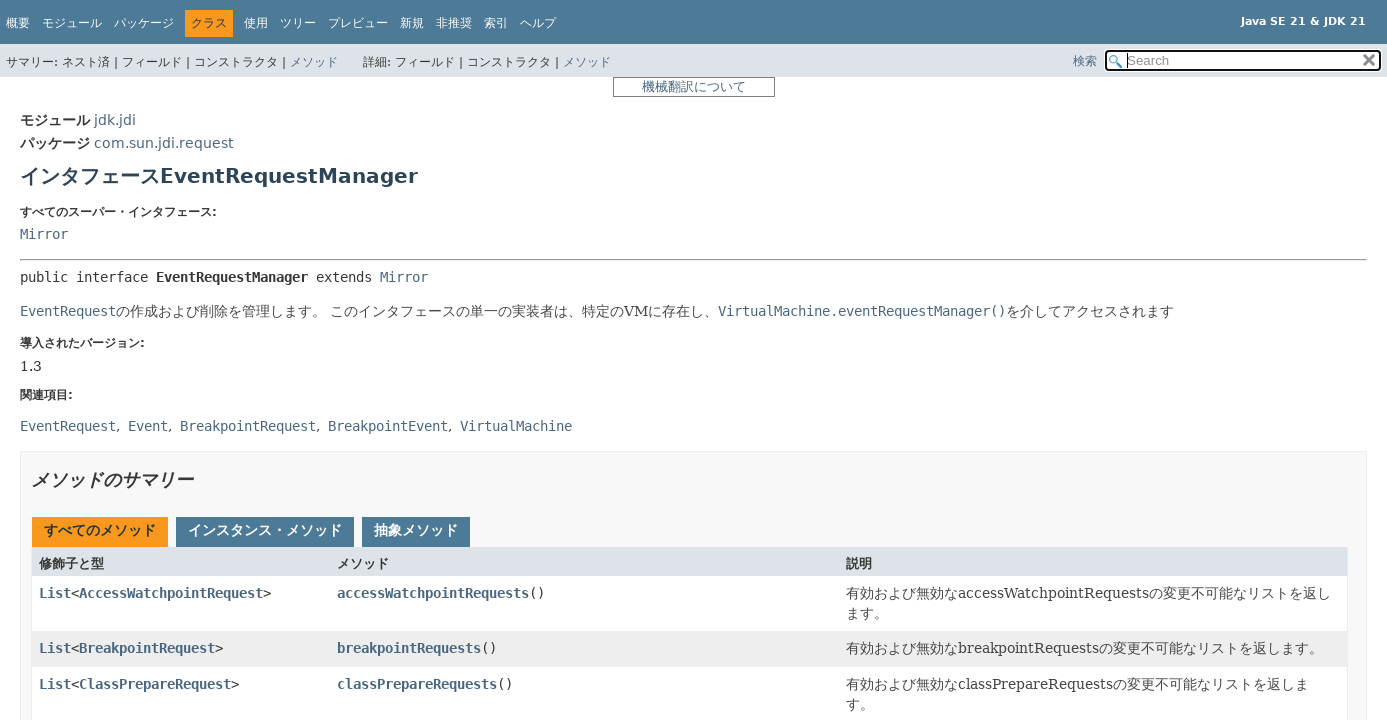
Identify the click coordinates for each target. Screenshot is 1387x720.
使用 (256, 23)
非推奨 (454, 23)
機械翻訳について (694, 86)
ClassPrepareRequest (155, 684)
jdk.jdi (115, 120)
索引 (496, 23)
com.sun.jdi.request (163, 143)
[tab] (100, 532)
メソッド (314, 62)
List (55, 593)
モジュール (72, 23)
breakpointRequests (409, 648)
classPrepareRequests (417, 684)
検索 (1085, 61)
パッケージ (144, 23)
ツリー (298, 23)
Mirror (44, 234)
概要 (18, 23)
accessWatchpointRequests (433, 593)
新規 (412, 23)
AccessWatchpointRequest (171, 593)
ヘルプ (538, 23)
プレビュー (358, 23)
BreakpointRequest (147, 648)
